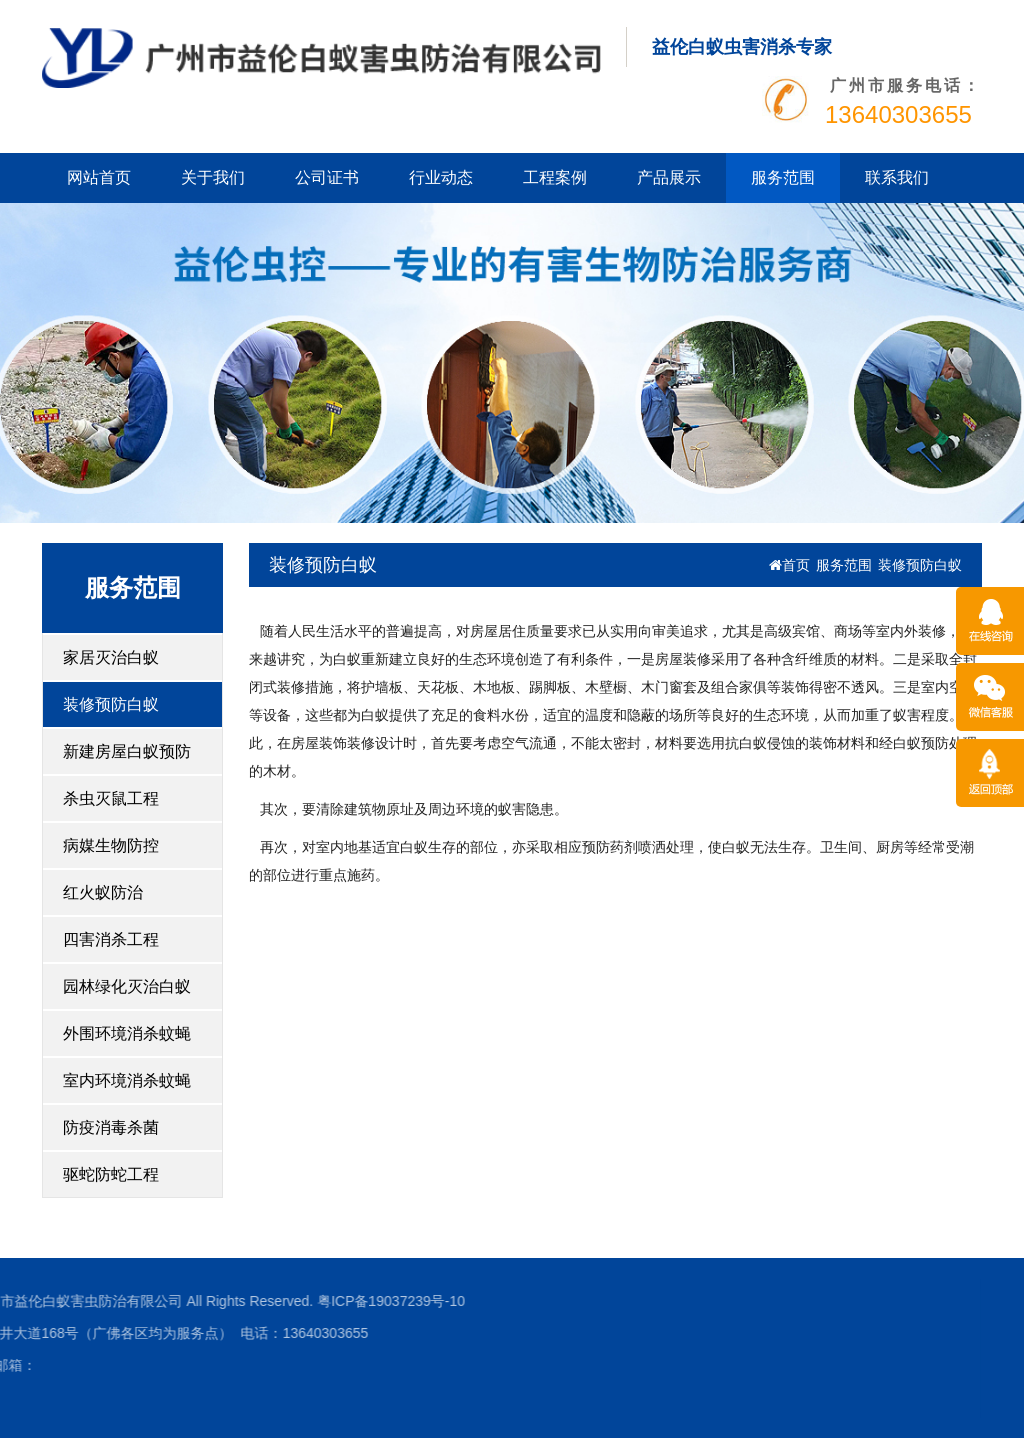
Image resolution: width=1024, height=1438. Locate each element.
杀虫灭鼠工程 (111, 798)
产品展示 (669, 177)
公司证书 (327, 177)
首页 (789, 565)
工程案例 (555, 177)
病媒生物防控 (111, 845)
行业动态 (441, 177)
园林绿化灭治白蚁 (127, 986)
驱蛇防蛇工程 (111, 1174)
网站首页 (99, 177)
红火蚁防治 (103, 892)
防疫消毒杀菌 (111, 1127)
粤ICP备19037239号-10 (272, 1301)
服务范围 (783, 177)
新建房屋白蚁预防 (127, 751)
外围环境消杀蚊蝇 (127, 1033)
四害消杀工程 (111, 939)
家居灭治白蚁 (111, 657)
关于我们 (213, 177)
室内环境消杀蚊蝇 (127, 1080)
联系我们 (897, 177)
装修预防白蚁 (111, 704)
